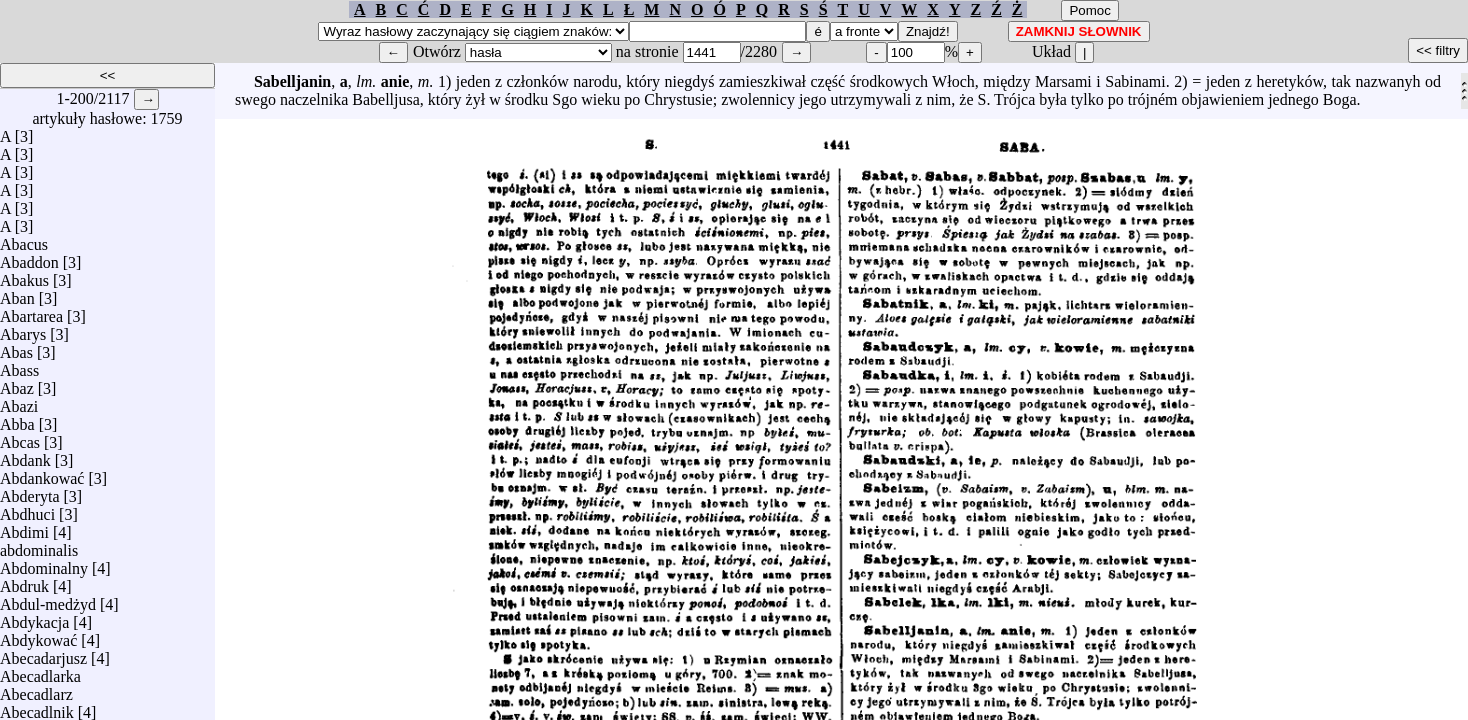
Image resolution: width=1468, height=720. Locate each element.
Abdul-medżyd (48, 599)
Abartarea (31, 311)
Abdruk (24, 581)
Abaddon (29, 257)
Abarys (23, 329)
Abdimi (24, 527)
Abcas (20, 437)
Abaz (17, 383)
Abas (16, 347)
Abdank (25, 455)
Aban (17, 293)
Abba (17, 419)
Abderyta (30, 491)
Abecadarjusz (43, 653)
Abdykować (38, 635)
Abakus (24, 275)
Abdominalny (44, 563)
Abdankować (42, 473)
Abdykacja (34, 617)
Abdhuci (27, 509)
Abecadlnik (37, 707)
